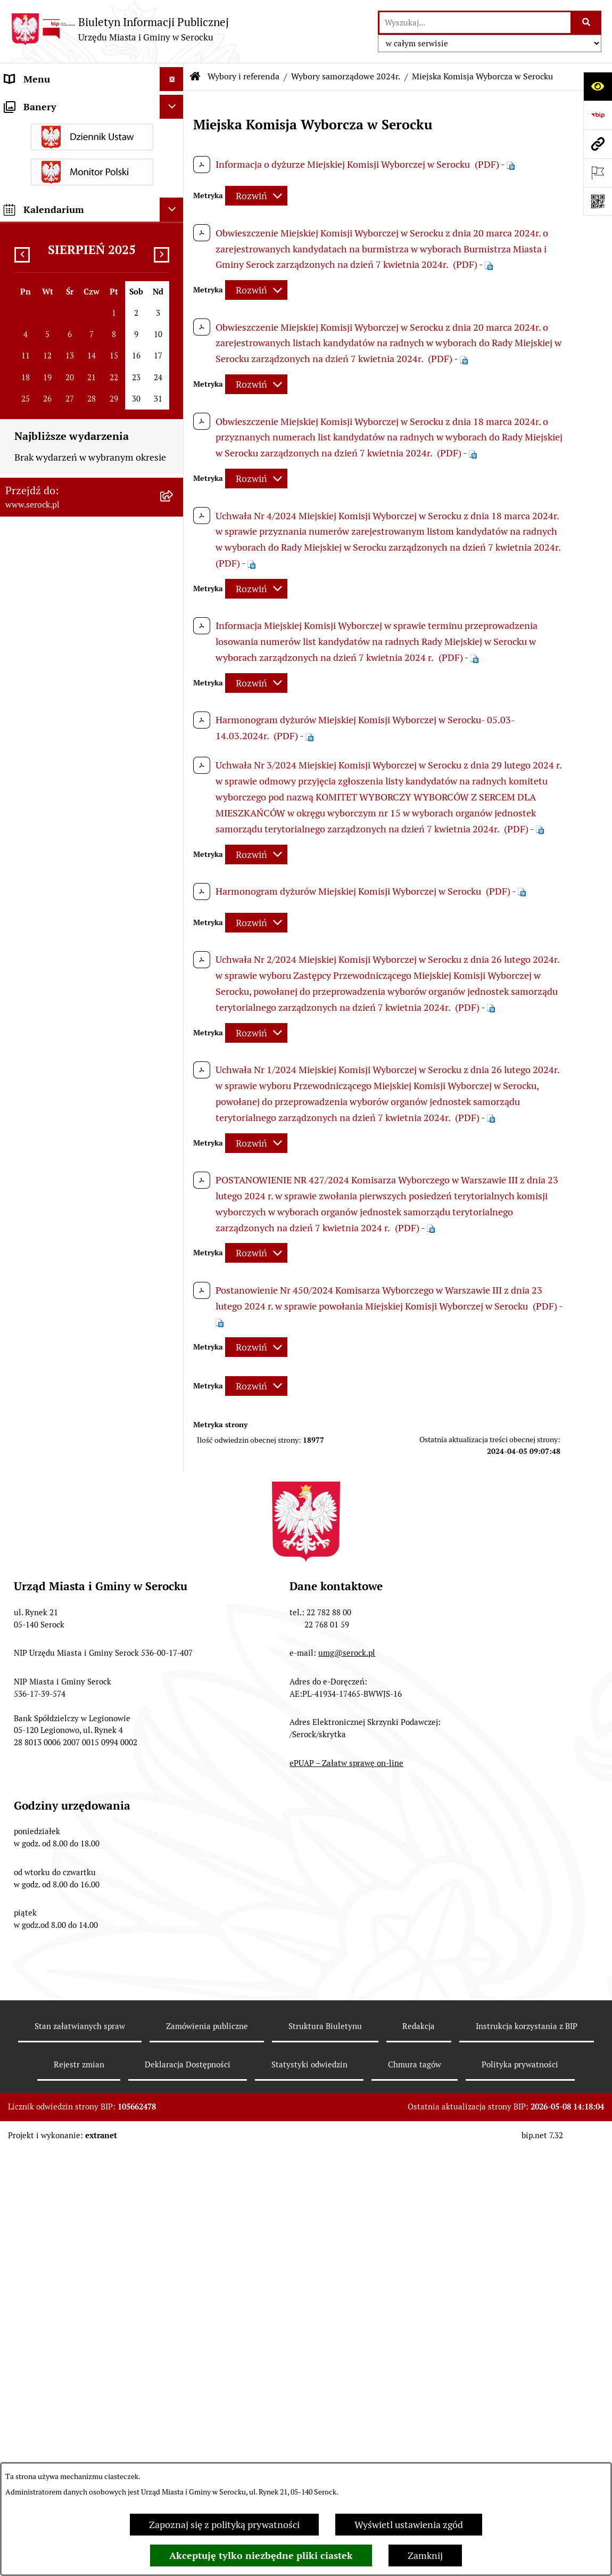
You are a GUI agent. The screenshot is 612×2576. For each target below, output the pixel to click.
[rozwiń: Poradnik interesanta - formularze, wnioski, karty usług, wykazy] (174, 343)
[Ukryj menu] (172, 79)
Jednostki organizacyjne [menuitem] (55, 127)
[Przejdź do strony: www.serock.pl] (597, 143)
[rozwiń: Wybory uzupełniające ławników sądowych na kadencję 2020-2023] (174, 1137)
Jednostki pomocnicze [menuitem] (51, 175)
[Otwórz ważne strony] (597, 172)
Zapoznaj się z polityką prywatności (224, 2524)
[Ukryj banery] (172, 1724)
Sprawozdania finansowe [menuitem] (57, 405)
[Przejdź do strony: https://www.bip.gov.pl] (597, 115)
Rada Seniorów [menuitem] (36, 199)
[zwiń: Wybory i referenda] (174, 578)
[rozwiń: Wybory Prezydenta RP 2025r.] (174, 639)
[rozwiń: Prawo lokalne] (174, 247)
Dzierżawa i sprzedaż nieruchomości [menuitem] (82, 319)
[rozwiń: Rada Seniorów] (174, 199)
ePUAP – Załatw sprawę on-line (346, 2424)
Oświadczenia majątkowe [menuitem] (58, 223)
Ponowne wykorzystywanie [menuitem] (62, 1557)
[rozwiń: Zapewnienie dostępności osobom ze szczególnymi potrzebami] (174, 1605)
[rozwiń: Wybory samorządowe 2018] (174, 1378)
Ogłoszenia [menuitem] (28, 295)
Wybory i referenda (243, 76)
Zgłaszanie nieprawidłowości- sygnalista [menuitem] (67, 1650)
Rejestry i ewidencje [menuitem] (46, 1432)
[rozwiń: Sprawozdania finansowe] (174, 405)
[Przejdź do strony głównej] (120, 29)
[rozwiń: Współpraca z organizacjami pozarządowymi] (174, 516)
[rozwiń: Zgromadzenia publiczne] (174, 1581)
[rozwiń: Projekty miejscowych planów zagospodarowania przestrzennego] (174, 453)
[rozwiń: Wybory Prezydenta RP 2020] (174, 1106)
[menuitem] (92, 608)
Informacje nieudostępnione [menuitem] (65, 553)
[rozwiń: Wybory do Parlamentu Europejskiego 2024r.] (174, 670)
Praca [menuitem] (16, 381)
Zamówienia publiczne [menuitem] (52, 429)
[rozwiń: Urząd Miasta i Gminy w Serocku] (174, 103)
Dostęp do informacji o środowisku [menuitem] (78, 1408)
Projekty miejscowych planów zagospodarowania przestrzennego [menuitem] (78, 460)
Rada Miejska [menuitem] (32, 151)
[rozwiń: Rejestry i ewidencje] (174, 1433)
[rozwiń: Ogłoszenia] (174, 295)
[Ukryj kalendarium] (172, 1826)
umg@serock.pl (346, 2314)
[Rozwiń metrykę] (256, 196)
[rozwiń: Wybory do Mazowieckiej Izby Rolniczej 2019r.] (174, 1287)
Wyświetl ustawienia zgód (408, 2524)
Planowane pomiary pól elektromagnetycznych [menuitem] (54, 1688)
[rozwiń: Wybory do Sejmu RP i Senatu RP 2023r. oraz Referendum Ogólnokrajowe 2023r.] (174, 1001)
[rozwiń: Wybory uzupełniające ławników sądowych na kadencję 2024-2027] (174, 715)
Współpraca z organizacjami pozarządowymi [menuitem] (64, 522)
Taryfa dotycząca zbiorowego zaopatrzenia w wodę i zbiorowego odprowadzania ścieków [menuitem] (77, 1494)
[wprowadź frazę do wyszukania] (475, 23)
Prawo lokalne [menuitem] (34, 247)
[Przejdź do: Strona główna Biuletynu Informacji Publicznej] (195, 76)
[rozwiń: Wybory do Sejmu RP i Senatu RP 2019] (174, 1197)
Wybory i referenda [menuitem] (45, 577)
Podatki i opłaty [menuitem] (38, 271)
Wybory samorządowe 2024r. (345, 76)
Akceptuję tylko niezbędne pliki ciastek (261, 2555)
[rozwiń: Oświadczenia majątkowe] (174, 223)
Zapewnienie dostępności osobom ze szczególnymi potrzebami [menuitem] (76, 1612)
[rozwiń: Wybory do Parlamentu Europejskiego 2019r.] (174, 1332)
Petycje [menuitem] (20, 491)
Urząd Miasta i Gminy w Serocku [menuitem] (72, 103)
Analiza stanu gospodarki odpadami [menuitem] (80, 1456)
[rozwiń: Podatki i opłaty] (174, 271)
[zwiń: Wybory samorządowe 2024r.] (174, 775)
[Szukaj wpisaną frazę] (586, 23)
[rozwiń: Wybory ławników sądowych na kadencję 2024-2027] (174, 1061)
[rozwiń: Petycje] (174, 492)
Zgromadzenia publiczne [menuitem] (57, 1581)
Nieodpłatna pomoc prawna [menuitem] (63, 1533)
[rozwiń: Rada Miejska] (174, 151)
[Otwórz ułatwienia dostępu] (597, 86)
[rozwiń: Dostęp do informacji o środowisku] (174, 1409)
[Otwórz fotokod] (597, 201)
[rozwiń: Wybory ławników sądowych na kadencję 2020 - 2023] (174, 1242)
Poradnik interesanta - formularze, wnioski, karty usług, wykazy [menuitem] (77, 350)
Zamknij (425, 2555)
